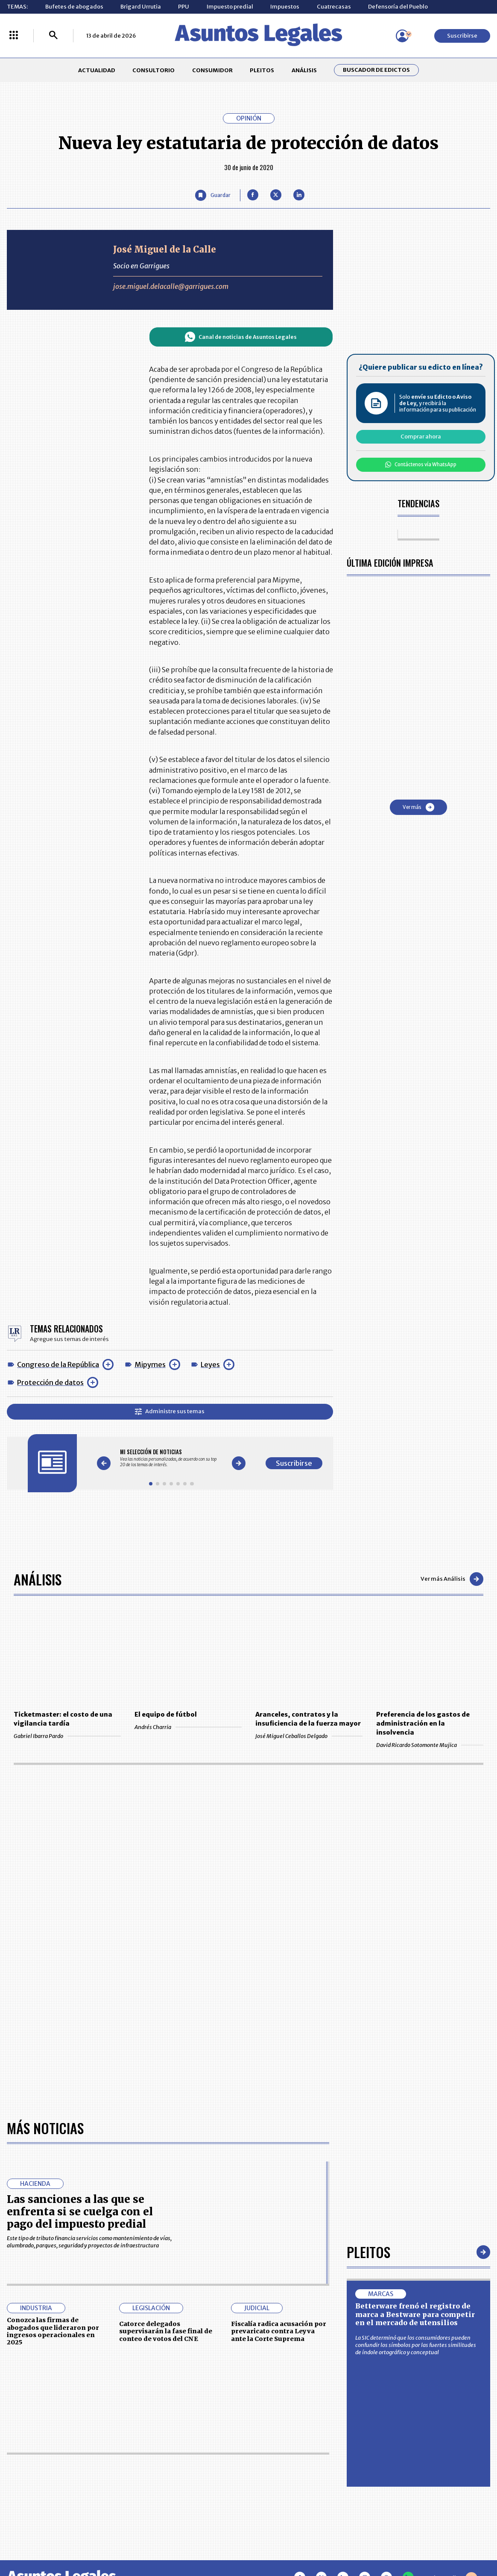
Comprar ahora (421, 436)
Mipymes (150, 1364)
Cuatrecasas (334, 6)
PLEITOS (262, 70)
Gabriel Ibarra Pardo (67, 1736)
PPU (183, 6)
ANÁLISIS (304, 70)
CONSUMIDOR (212, 70)
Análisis (37, 1579)
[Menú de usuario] (402, 36)
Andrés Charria (188, 1727)
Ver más (418, 807)
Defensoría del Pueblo (398, 6)
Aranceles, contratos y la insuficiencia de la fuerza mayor (308, 1719)
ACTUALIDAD (96, 70)
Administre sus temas (170, 1411)
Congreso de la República (58, 1364)
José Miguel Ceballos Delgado (309, 1736)
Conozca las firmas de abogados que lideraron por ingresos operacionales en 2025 (53, 2331)
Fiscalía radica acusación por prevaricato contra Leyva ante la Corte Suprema (278, 2331)
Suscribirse (462, 35)
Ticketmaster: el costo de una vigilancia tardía (63, 1719)
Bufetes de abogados (74, 6)
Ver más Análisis (452, 1579)
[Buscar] (53, 35)
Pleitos (368, 2251)
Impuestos (284, 6)
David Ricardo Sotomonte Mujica (429, 1745)
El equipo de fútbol (165, 1714)
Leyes (210, 1364)
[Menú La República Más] (13, 35)
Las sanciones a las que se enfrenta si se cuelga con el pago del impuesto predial (80, 2212)
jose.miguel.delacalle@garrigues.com (170, 286)
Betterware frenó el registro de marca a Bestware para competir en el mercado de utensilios (415, 2314)
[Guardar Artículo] (213, 195)
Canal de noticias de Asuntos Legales (241, 337)
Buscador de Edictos (376, 70)
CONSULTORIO (153, 70)
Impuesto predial (230, 6)
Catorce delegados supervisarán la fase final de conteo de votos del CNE (165, 2331)
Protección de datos (50, 1382)
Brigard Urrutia (140, 6)
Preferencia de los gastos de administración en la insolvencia (423, 1723)
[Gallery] (171, 1458)
